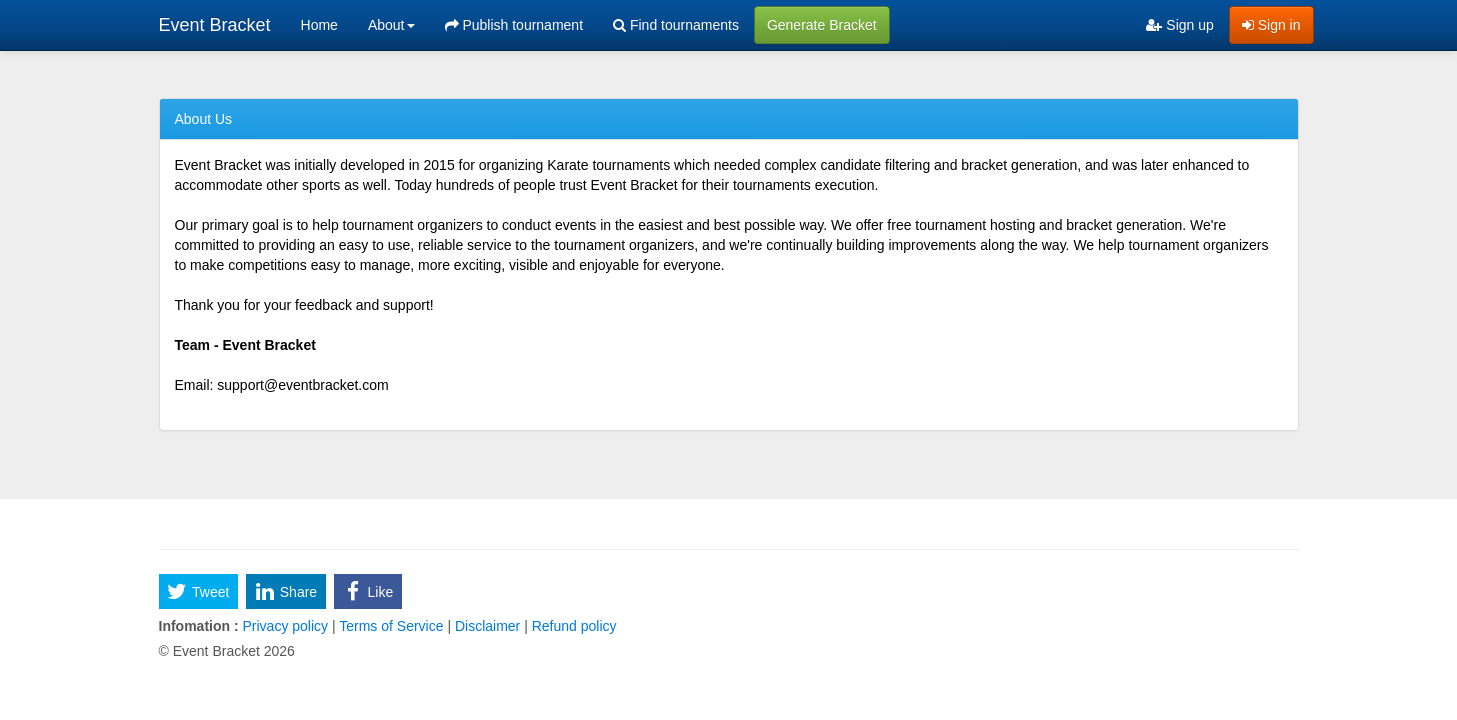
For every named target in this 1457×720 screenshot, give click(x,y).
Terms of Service (392, 626)
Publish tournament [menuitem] (514, 25)
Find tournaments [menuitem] (676, 25)
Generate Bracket (822, 25)
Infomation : (199, 626)
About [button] (391, 25)
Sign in (1271, 25)
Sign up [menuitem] (1179, 25)
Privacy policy (285, 626)
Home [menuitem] (319, 25)
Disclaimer (487, 626)
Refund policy (572, 626)
